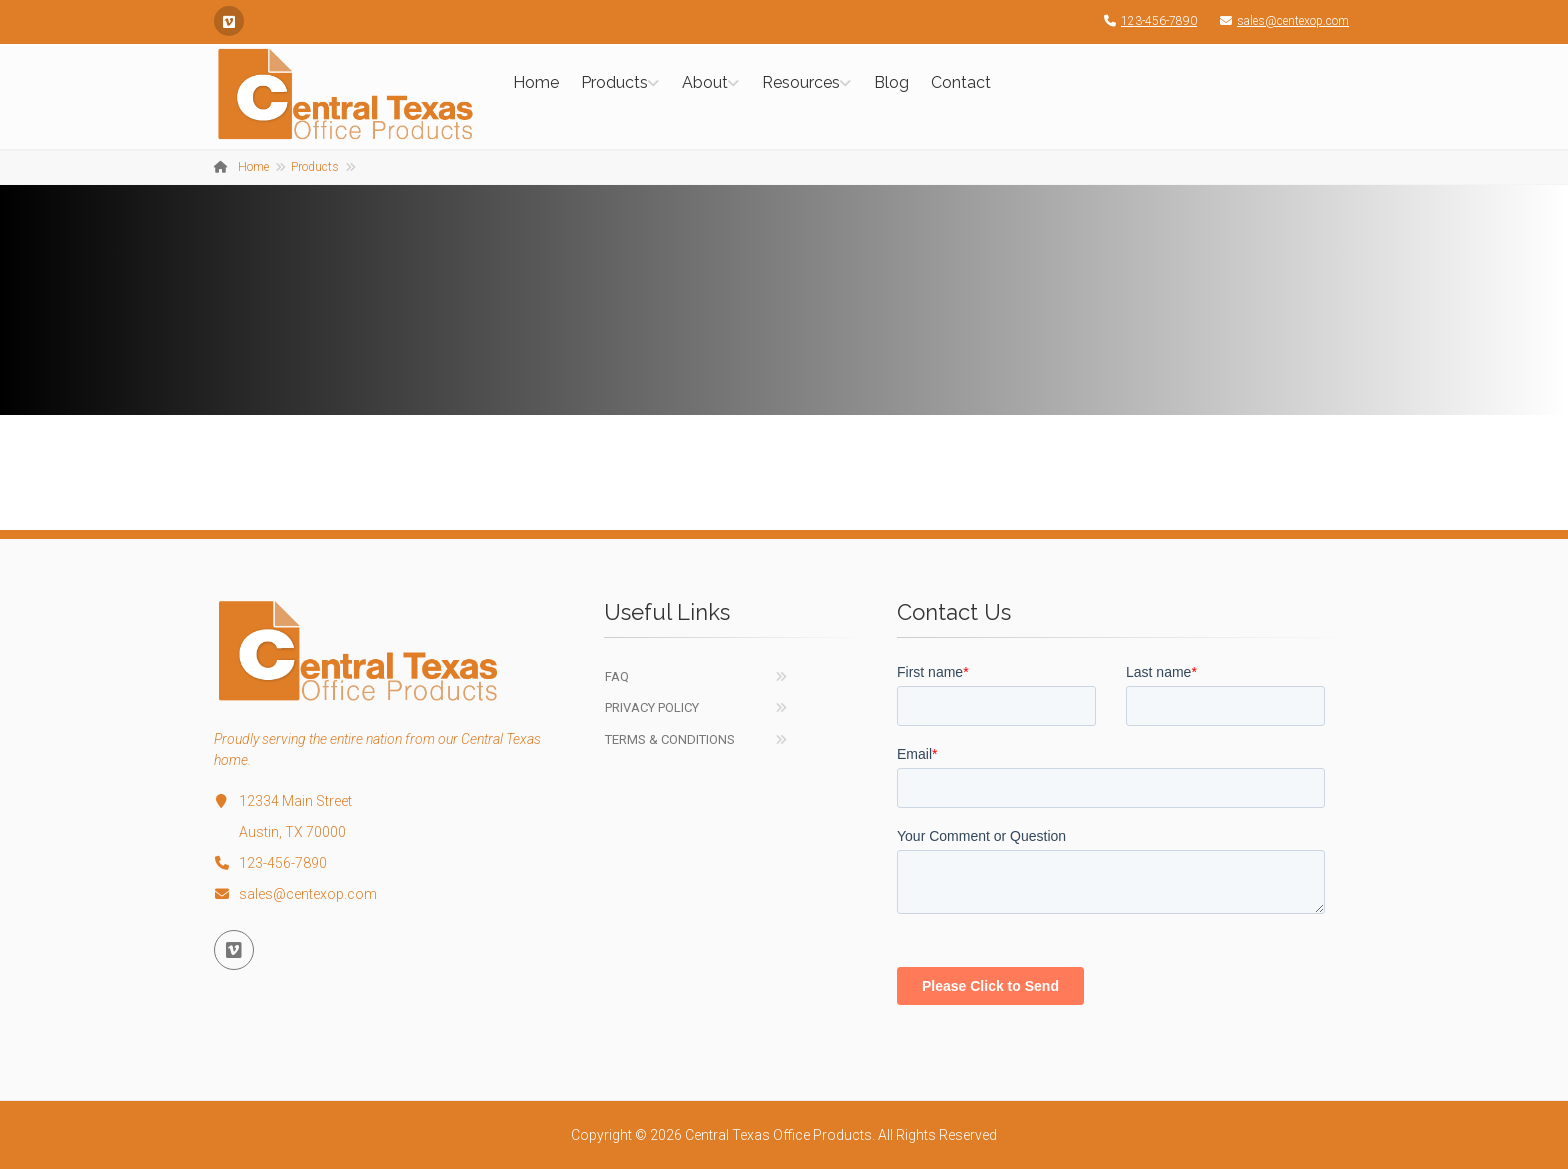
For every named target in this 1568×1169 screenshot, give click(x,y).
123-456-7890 (1145, 21)
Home (536, 82)
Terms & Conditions (670, 739)
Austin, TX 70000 (292, 832)
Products (614, 82)
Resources (801, 82)
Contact (961, 82)
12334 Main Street (283, 801)
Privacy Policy (652, 707)
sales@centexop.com (1279, 21)
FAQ (617, 676)
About (705, 82)
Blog (891, 82)
